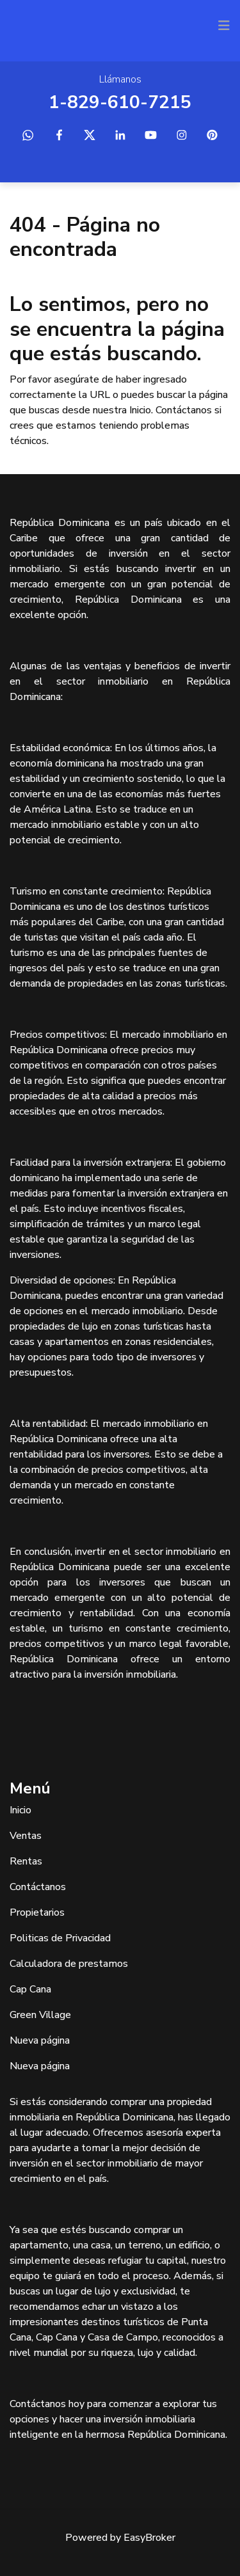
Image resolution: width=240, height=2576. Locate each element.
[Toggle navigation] (224, 26)
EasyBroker (149, 2538)
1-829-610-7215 (120, 102)
